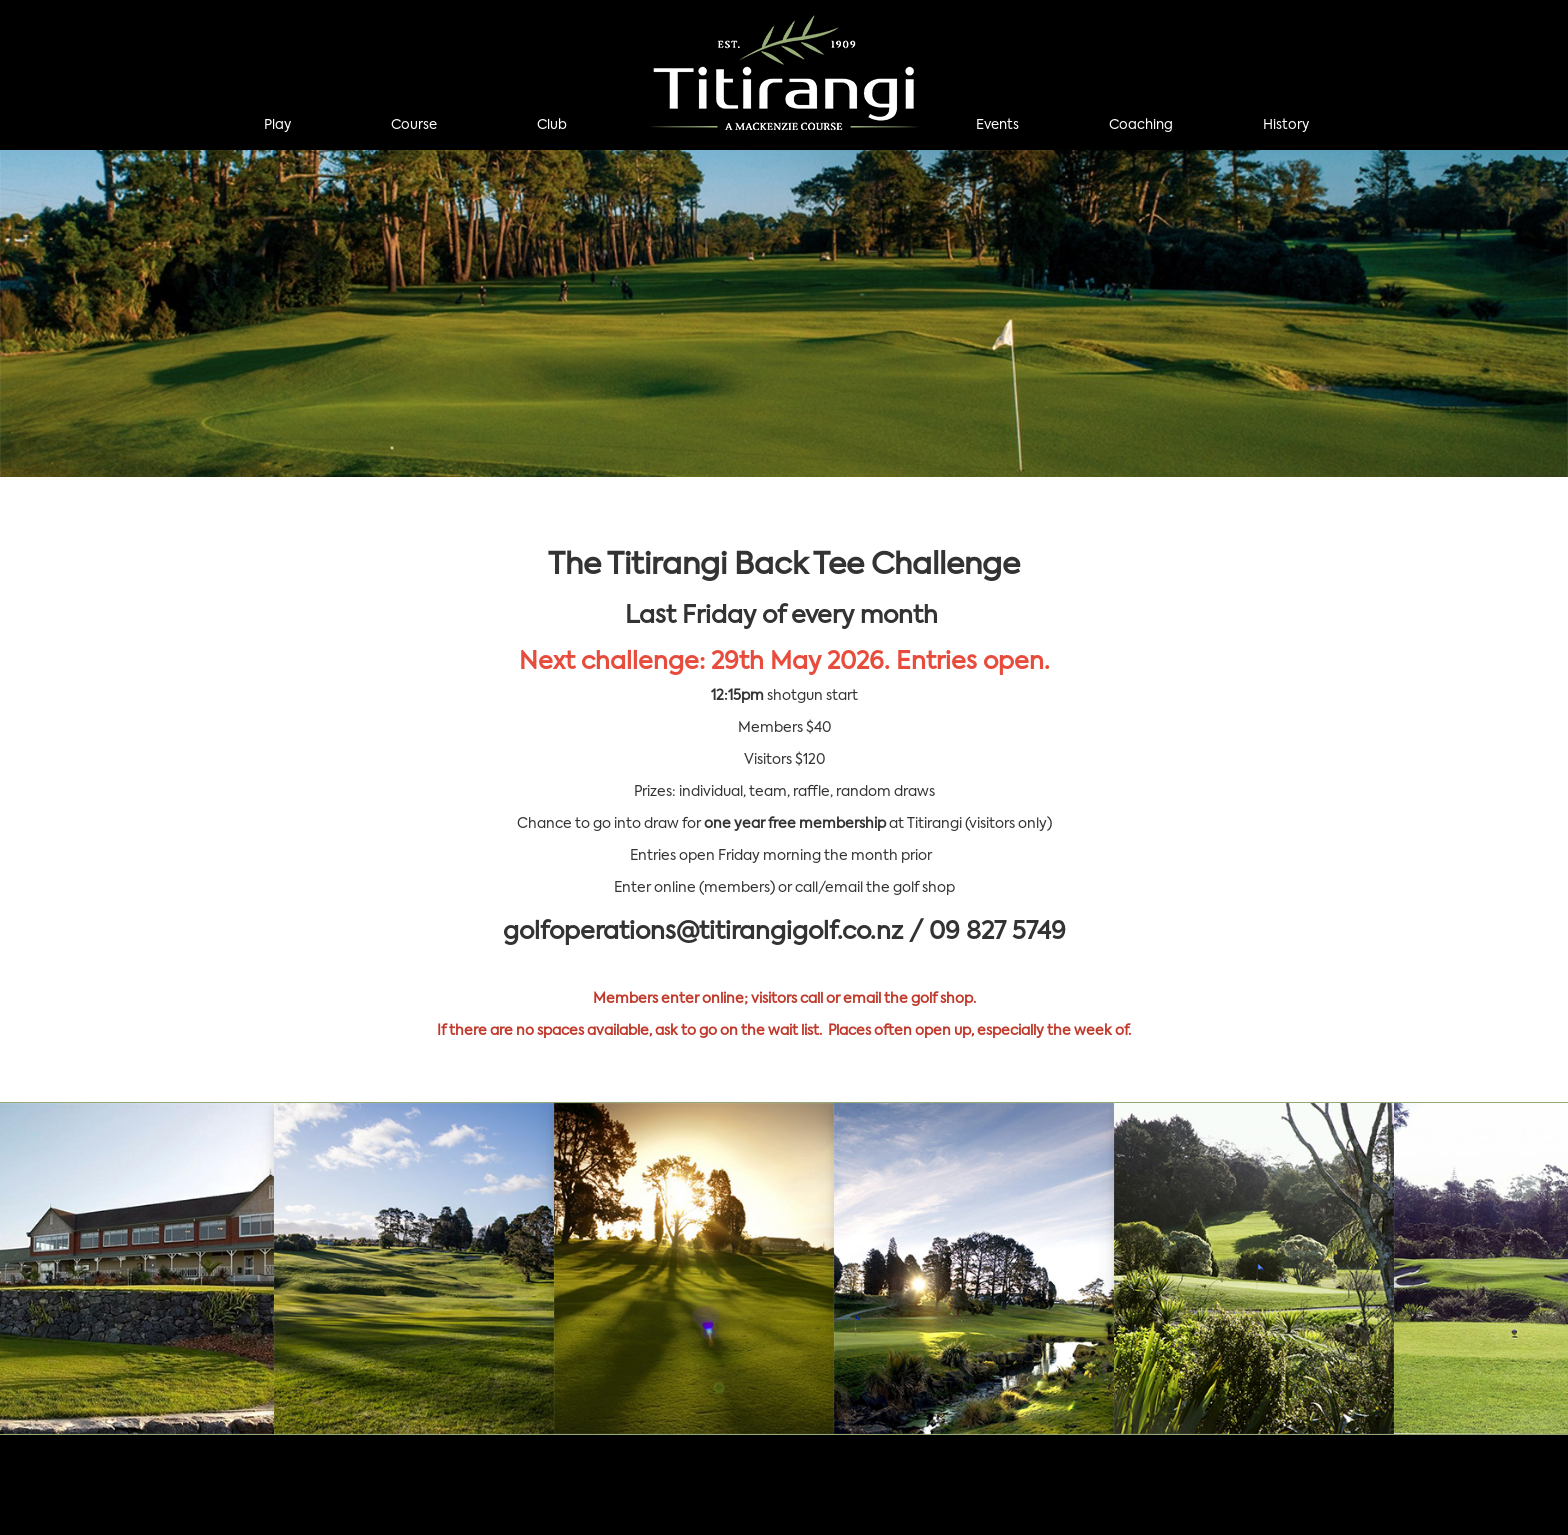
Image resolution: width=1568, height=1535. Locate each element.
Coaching (1141, 125)
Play (277, 125)
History (1286, 125)
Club (552, 125)
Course (414, 125)
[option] (784, 313)
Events (997, 125)
